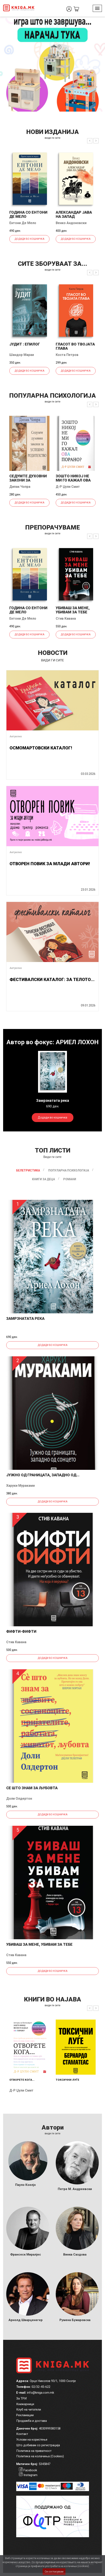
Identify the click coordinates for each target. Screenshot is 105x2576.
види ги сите (52, 137)
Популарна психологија (68, 1170)
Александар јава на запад (74, 214)
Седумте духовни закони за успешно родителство (28, 482)
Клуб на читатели (28, 2409)
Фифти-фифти (21, 1631)
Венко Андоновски (71, 223)
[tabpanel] (52, 65)
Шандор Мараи (21, 355)
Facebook (30, 2470)
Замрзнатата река (25, 1318)
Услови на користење (31, 2439)
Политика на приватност (34, 2451)
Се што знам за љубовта (32, 1788)
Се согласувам (54, 2571)
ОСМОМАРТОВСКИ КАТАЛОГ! (41, 747)
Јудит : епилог (24, 344)
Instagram (30, 2475)
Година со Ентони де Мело (28, 214)
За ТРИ (21, 2398)
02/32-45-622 (41, 2387)
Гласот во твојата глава (75, 346)
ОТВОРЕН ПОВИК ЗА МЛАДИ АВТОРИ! (50, 863)
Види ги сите (52, 1157)
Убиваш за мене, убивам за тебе (73, 610)
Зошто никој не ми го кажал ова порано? (73, 480)
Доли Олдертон (19, 1799)
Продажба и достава (31, 2421)
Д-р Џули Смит (68, 487)
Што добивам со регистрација (38, 2445)
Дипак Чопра (19, 487)
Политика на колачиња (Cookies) (40, 2456)
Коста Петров (67, 355)
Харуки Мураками (20, 1486)
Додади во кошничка (29, 238)
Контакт (22, 2434)
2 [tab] (99, 24)
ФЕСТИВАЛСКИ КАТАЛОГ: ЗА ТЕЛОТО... (52, 979)
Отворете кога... (22, 2079)
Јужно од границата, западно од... (42, 1475)
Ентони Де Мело (22, 223)
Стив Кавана (66, 618)
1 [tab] (92, 24)
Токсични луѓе (67, 2079)
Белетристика (28, 1170)
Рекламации (25, 2415)
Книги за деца (43, 1179)
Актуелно (16, 736)
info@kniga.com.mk (40, 2392)
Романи (69, 1179)
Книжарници (25, 2404)
